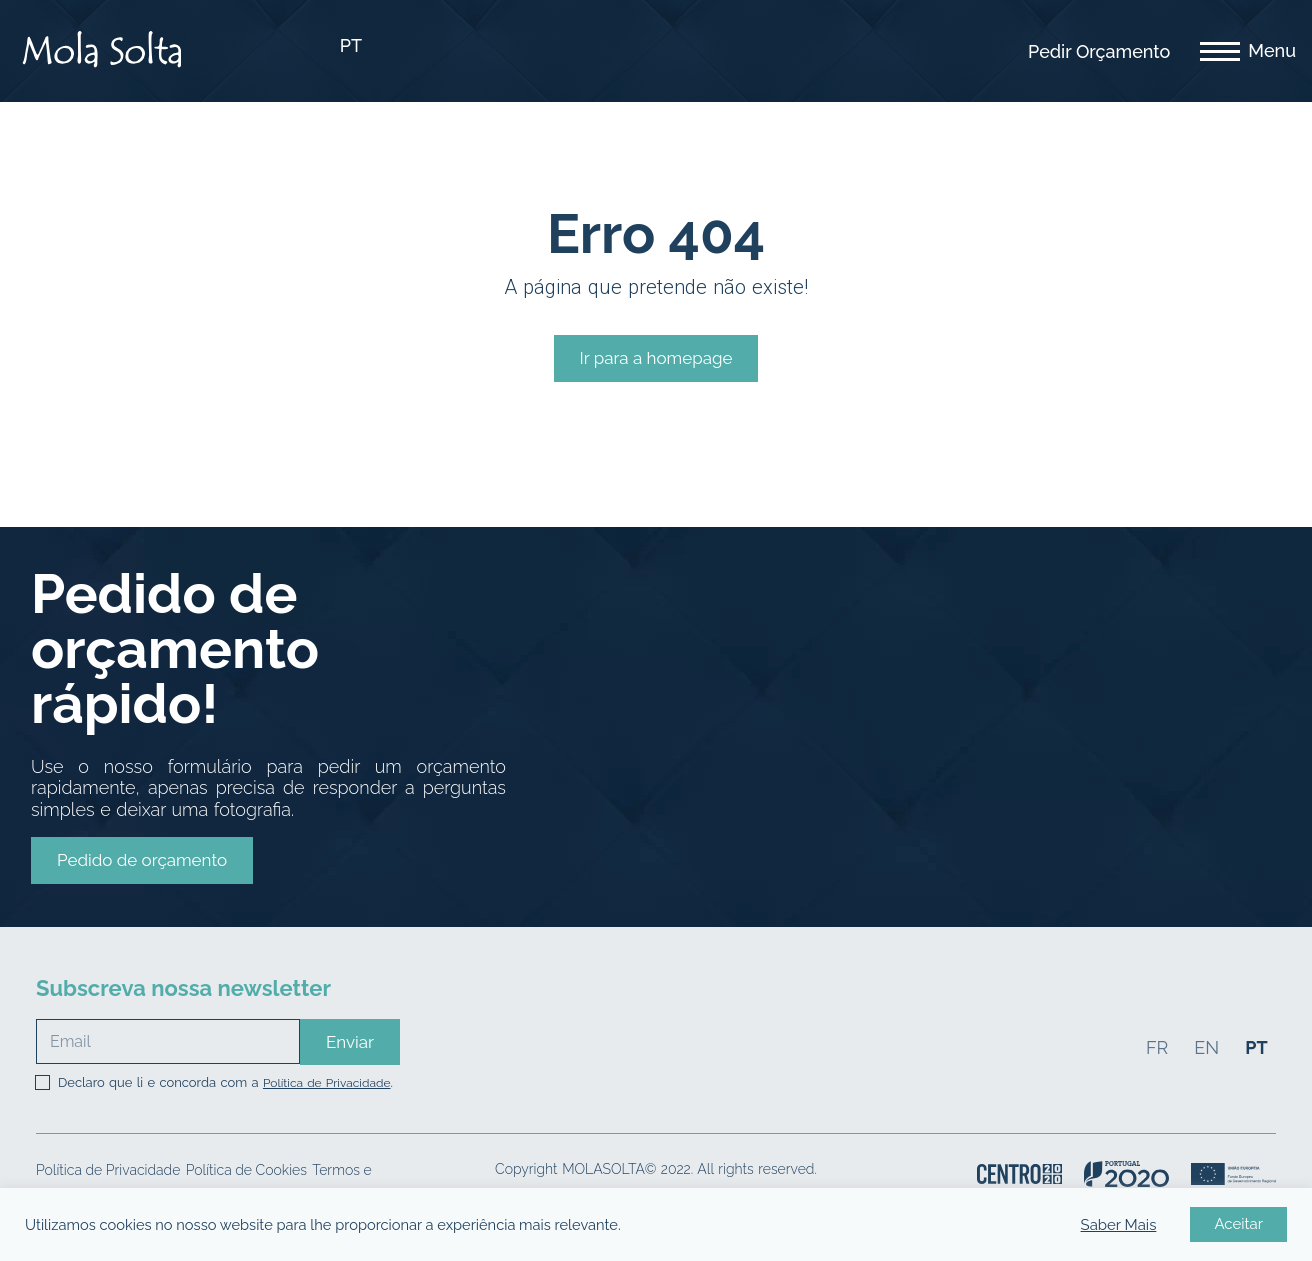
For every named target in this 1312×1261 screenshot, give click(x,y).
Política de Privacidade (327, 1083)
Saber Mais (1119, 1225)
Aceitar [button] (1238, 1224)
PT (351, 45)
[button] (142, 859)
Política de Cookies (246, 1170)
